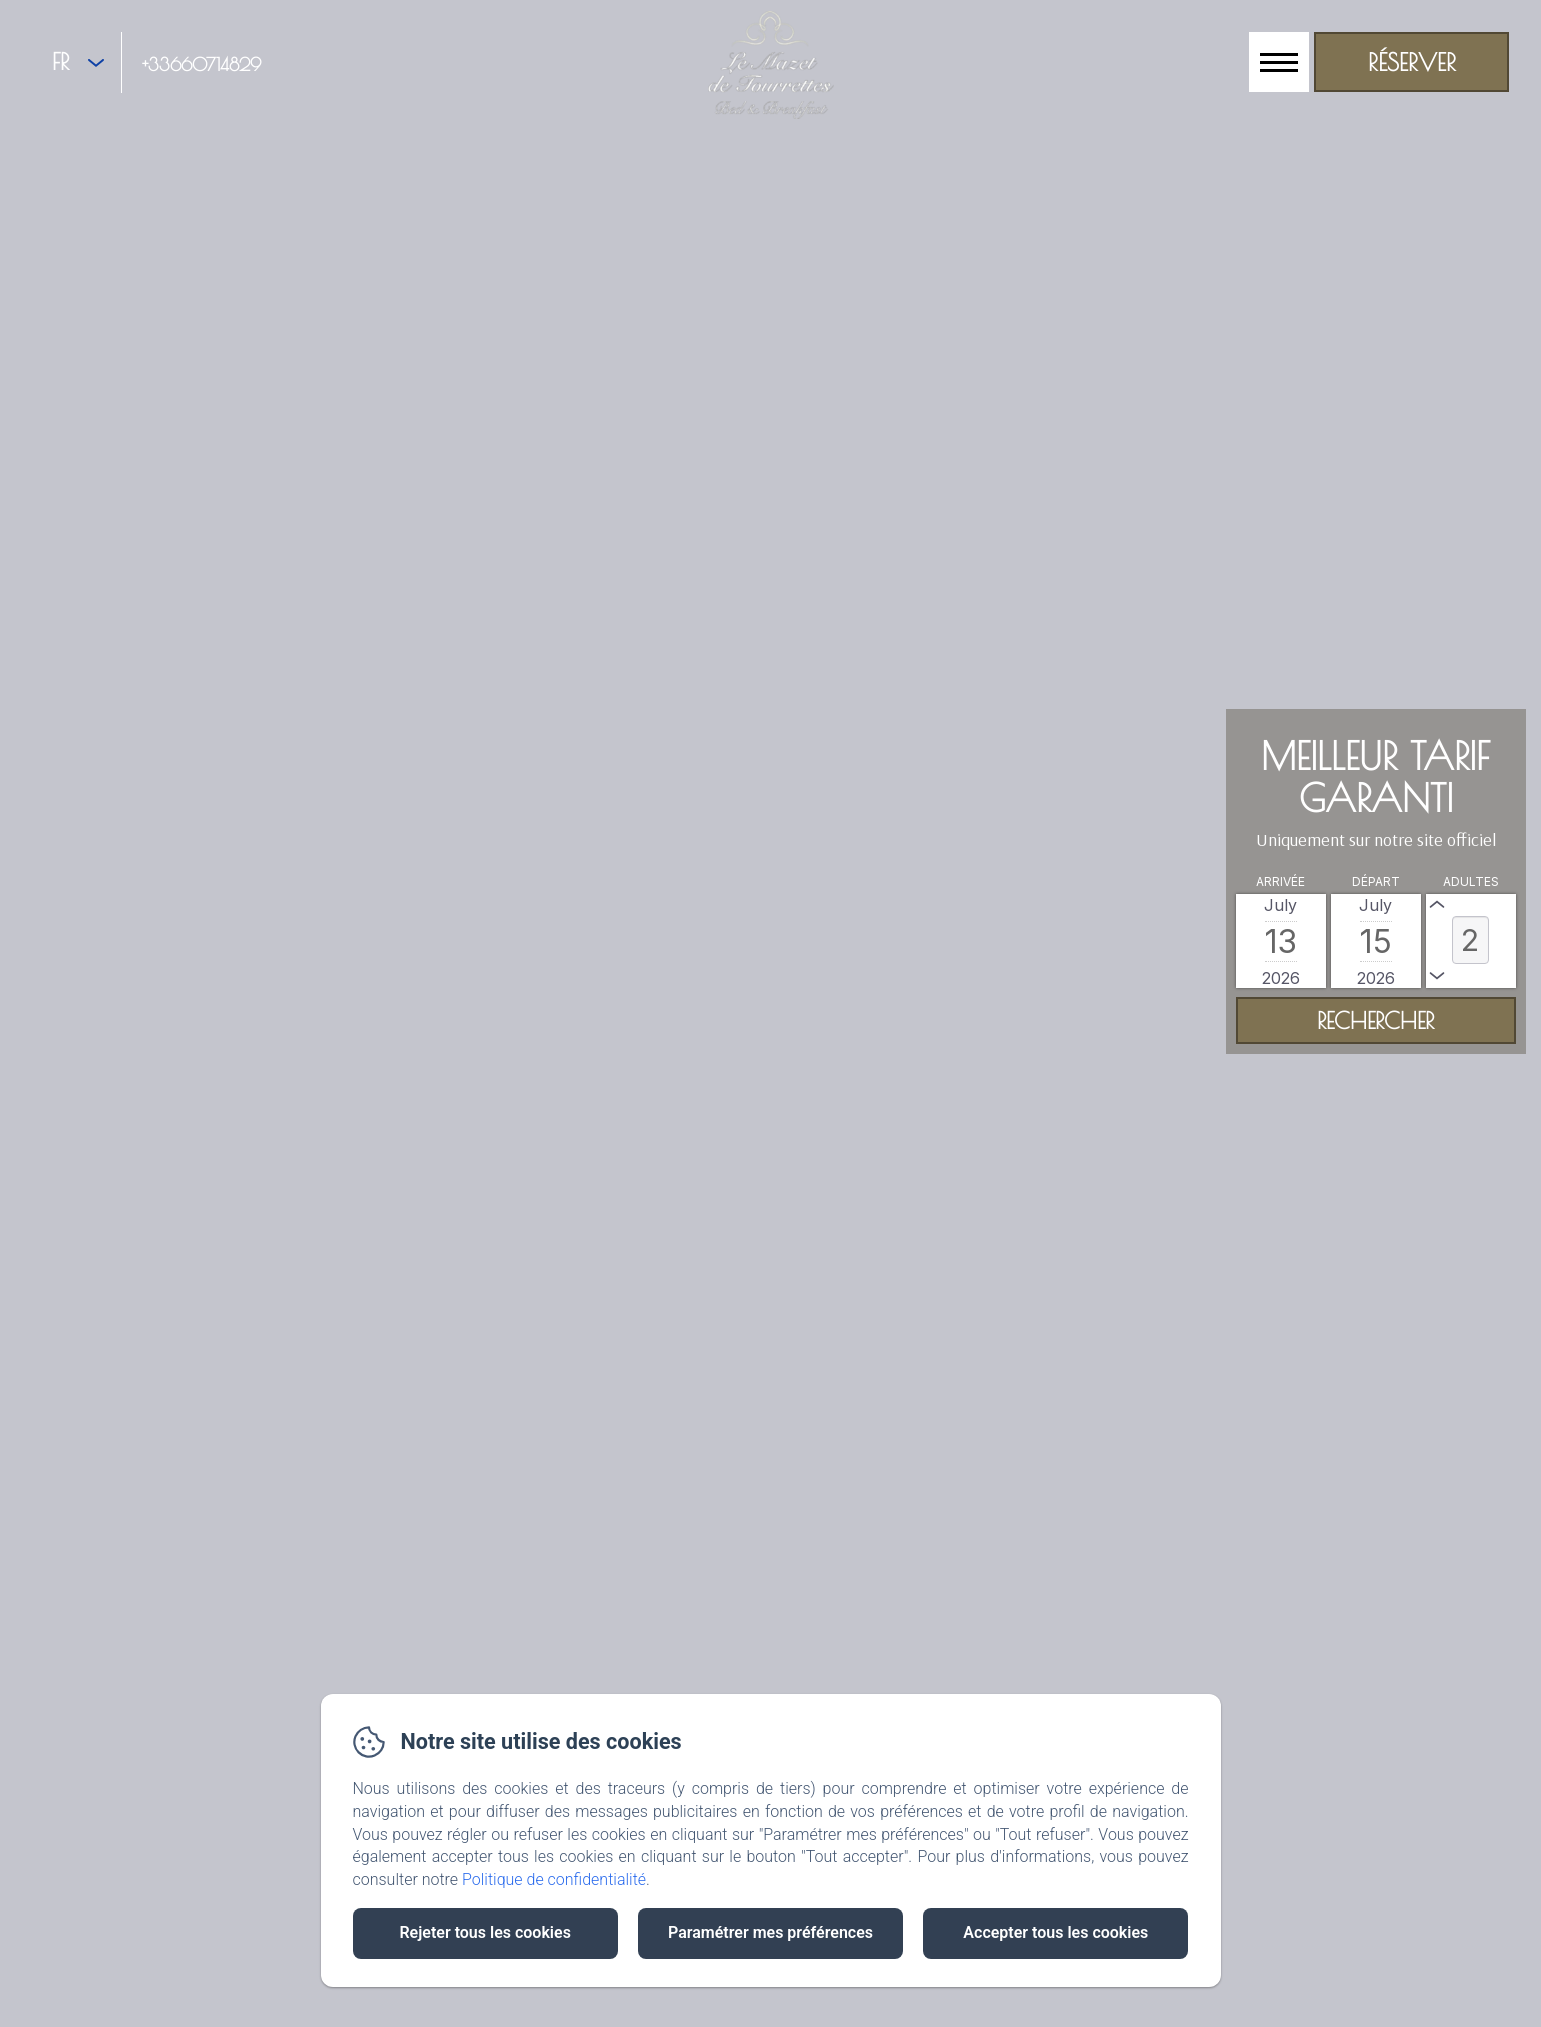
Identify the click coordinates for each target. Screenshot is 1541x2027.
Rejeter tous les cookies (484, 1932)
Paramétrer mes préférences (770, 1932)
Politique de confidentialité (554, 1879)
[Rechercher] (1376, 1020)
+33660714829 (201, 64)
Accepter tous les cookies (1055, 1932)
